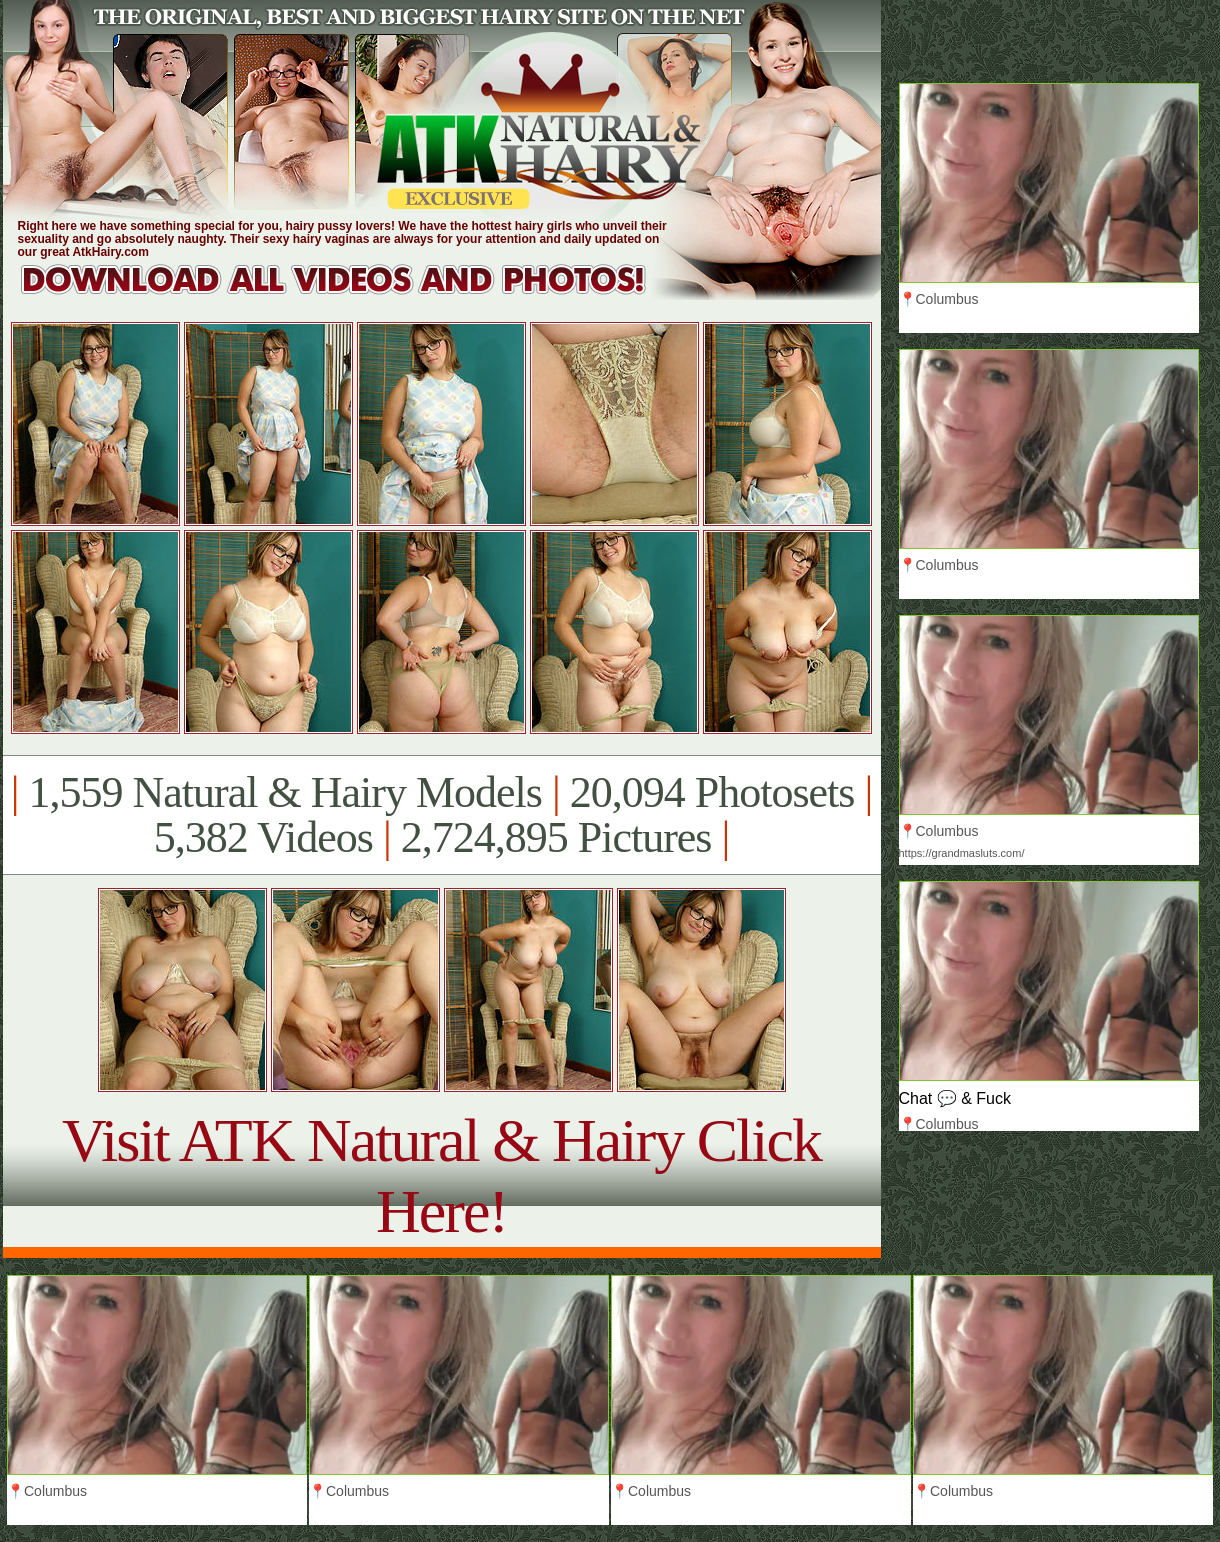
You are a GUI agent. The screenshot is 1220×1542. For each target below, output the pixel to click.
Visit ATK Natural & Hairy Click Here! (441, 1175)
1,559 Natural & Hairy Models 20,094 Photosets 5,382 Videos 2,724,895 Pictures (441, 815)
